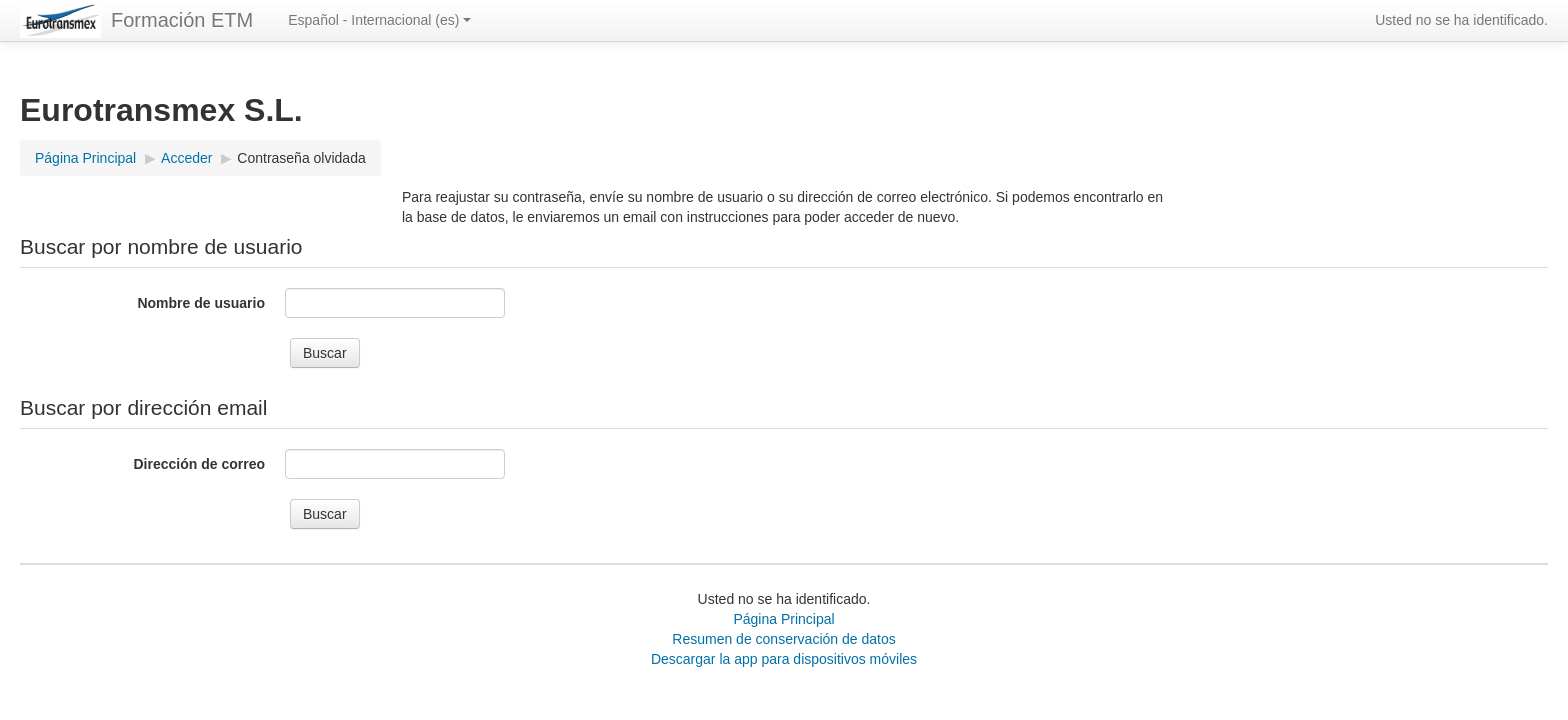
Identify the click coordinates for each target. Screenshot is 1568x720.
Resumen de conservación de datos (783, 639)
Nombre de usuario (201, 303)
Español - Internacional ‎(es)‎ (379, 20)
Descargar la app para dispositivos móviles (784, 659)
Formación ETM (182, 20)
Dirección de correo (200, 464)
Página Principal (783, 619)
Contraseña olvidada (301, 158)
